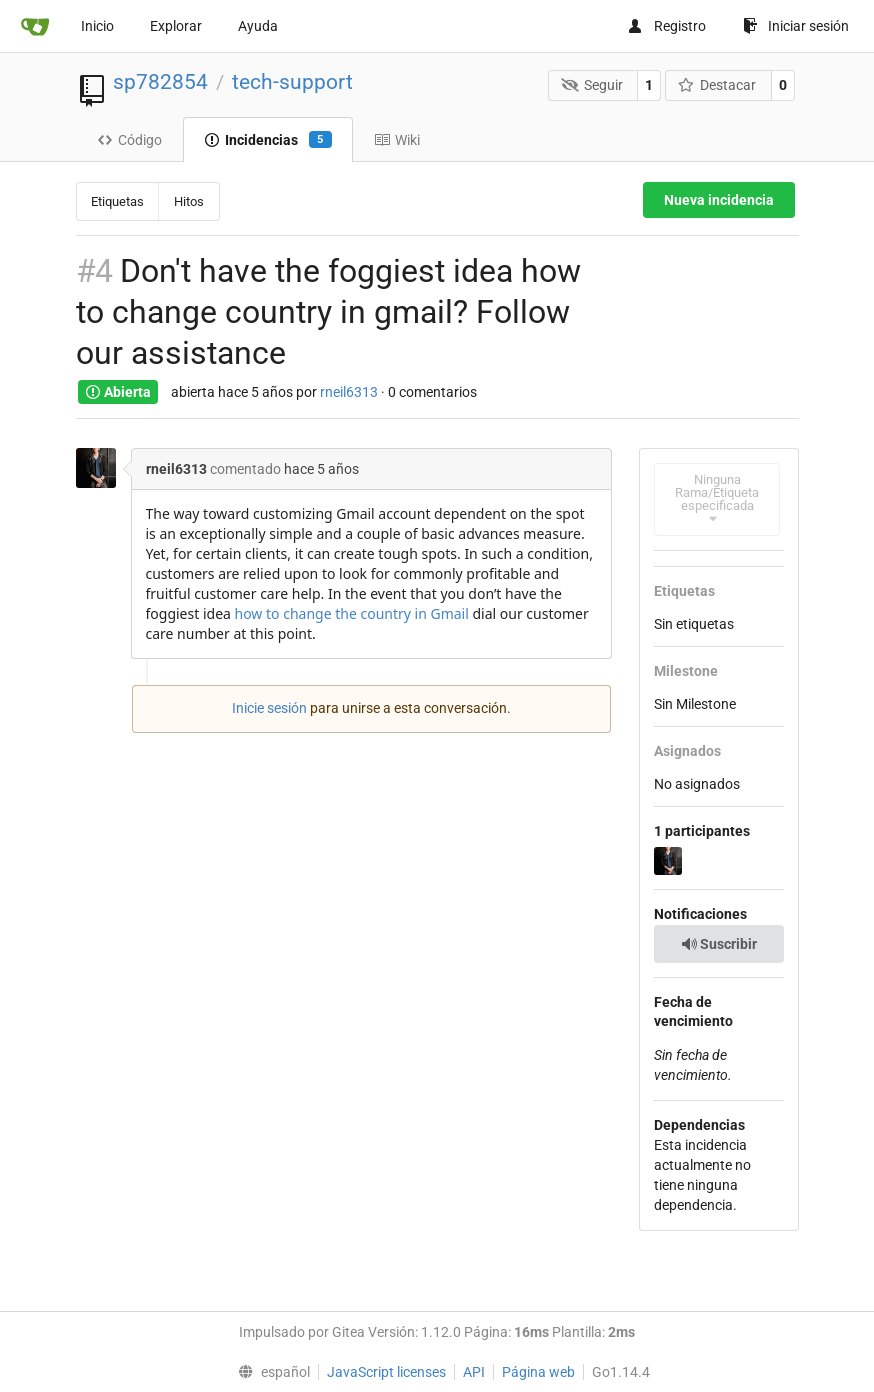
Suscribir (719, 944)
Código (129, 140)
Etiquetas (117, 201)
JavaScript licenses (386, 1372)
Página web (538, 1372)
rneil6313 (349, 392)
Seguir (592, 85)
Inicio (97, 26)
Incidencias (268, 140)
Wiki (397, 140)
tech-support (292, 82)
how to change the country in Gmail (352, 613)
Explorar (176, 26)
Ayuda (258, 26)
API (474, 1372)
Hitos (189, 201)
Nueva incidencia (719, 200)
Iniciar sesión (796, 26)
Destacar (717, 85)
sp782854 (160, 82)
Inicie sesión (269, 708)
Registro (666, 26)
